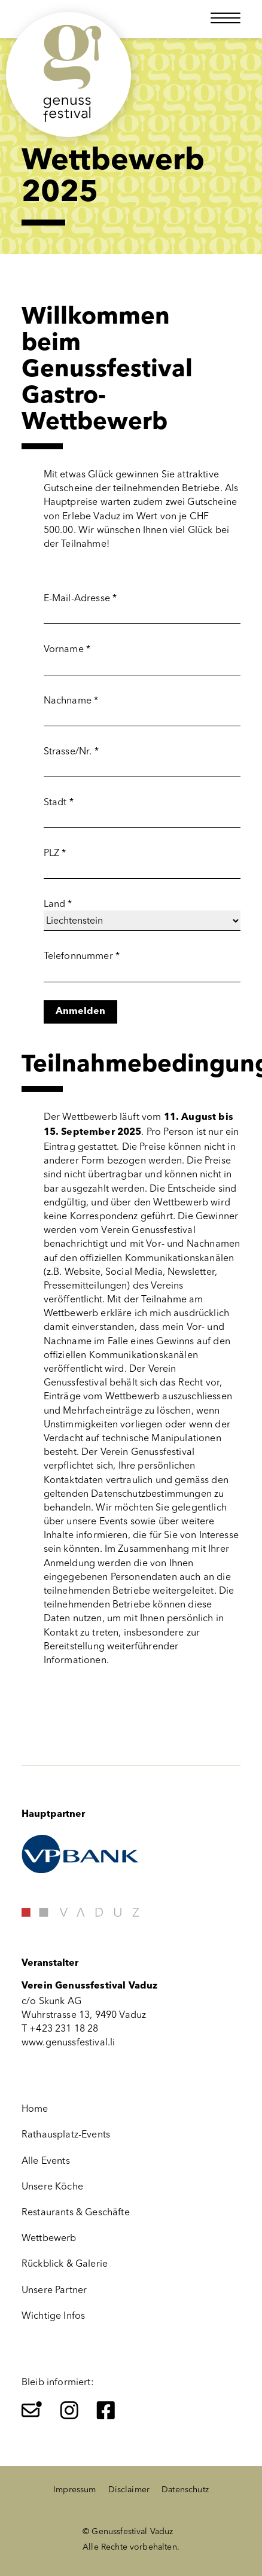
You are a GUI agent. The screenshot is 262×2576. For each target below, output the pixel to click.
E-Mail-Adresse (80, 598)
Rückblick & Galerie (65, 2263)
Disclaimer (129, 2489)
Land (58, 903)
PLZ (55, 852)
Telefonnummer (82, 955)
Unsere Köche (52, 2186)
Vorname (67, 648)
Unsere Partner (54, 2289)
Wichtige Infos (53, 2315)
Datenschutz (185, 2489)
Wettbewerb (49, 2237)
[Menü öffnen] (225, 18)
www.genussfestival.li (68, 2042)
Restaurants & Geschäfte (76, 2212)
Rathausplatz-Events (66, 2134)
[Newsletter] (32, 2410)
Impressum (74, 2489)
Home (35, 2108)
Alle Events (46, 2160)
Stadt (59, 802)
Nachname (71, 700)
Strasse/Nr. (71, 751)
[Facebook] (105, 2410)
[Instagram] (69, 2410)
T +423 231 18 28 (60, 2028)
